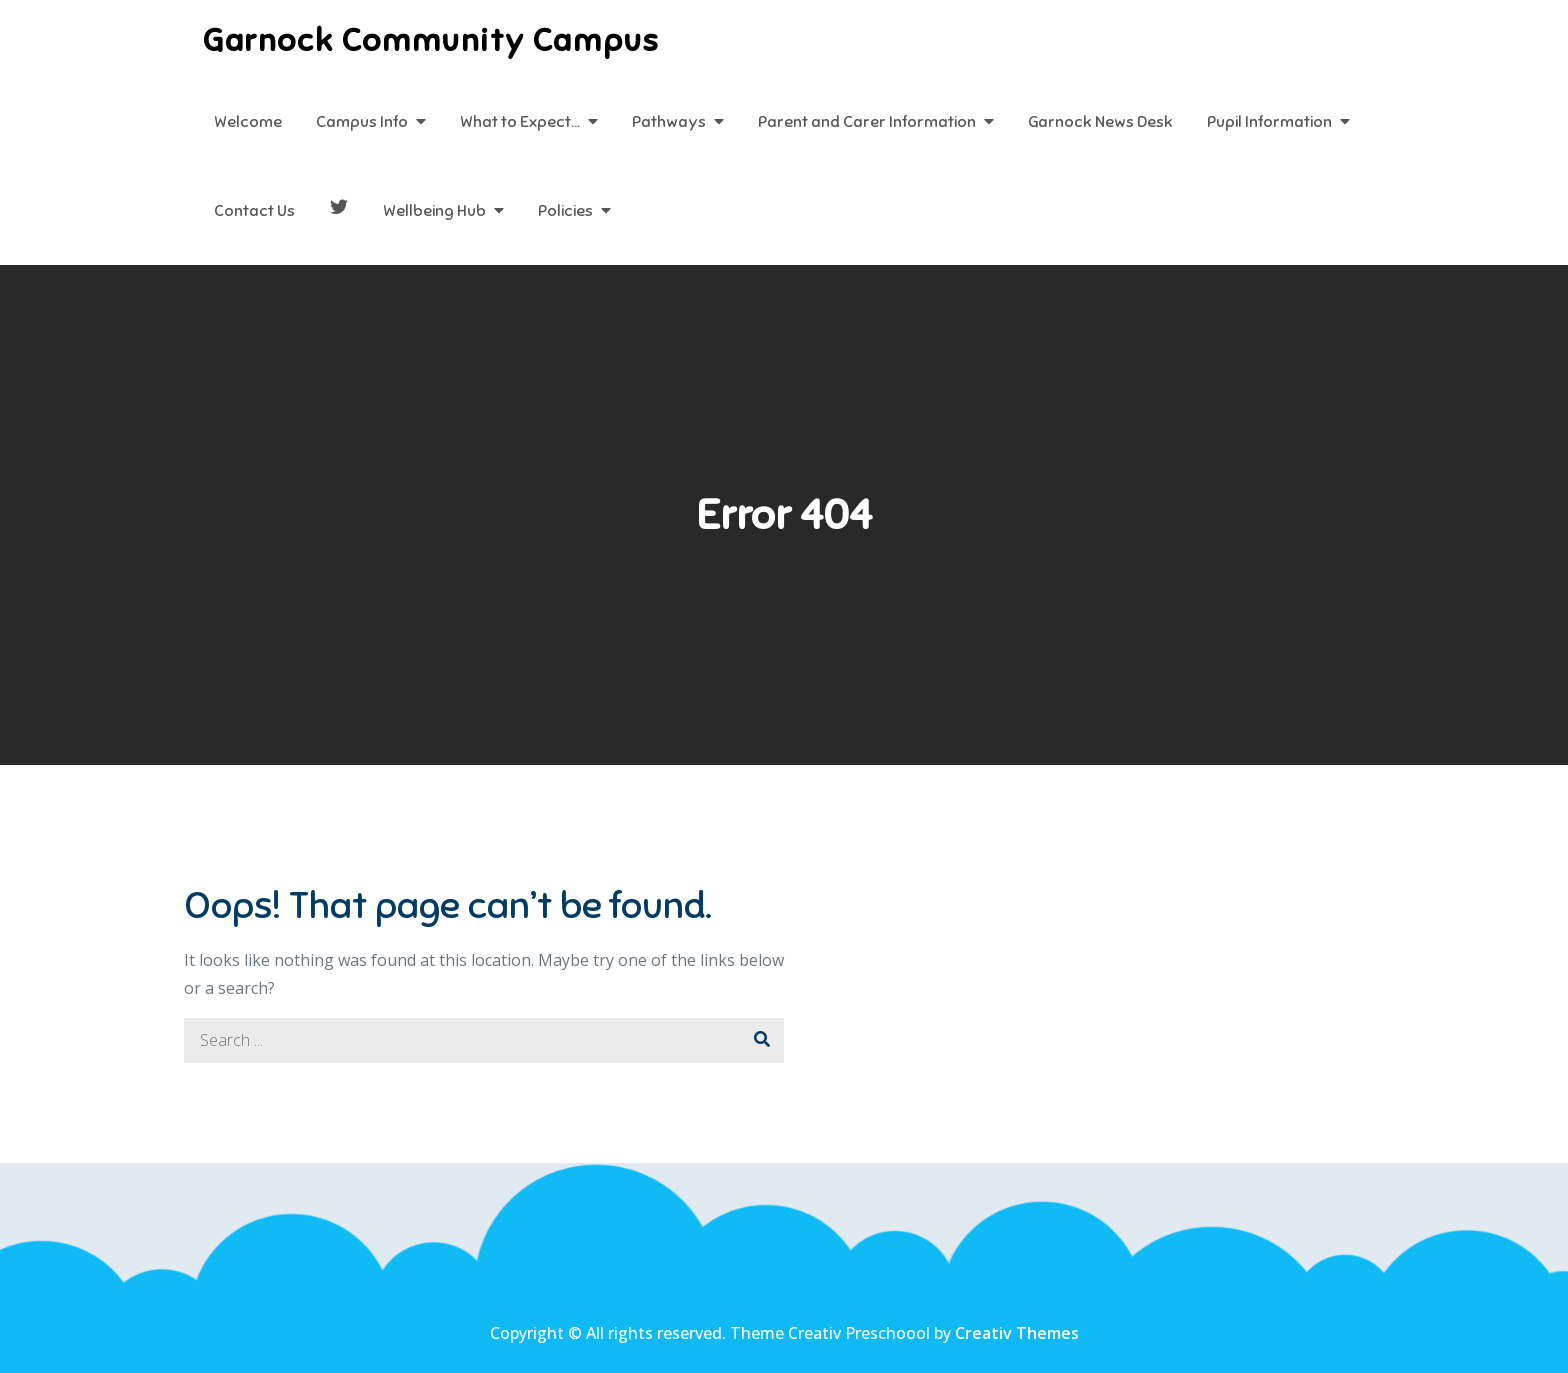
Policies (565, 211)
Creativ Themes (1017, 1333)
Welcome (248, 122)
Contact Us (254, 211)
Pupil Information (1269, 122)
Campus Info (362, 122)
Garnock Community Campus (431, 40)
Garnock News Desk (1100, 122)
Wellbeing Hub (434, 211)
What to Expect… (520, 122)
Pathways (669, 122)
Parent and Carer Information (867, 122)
